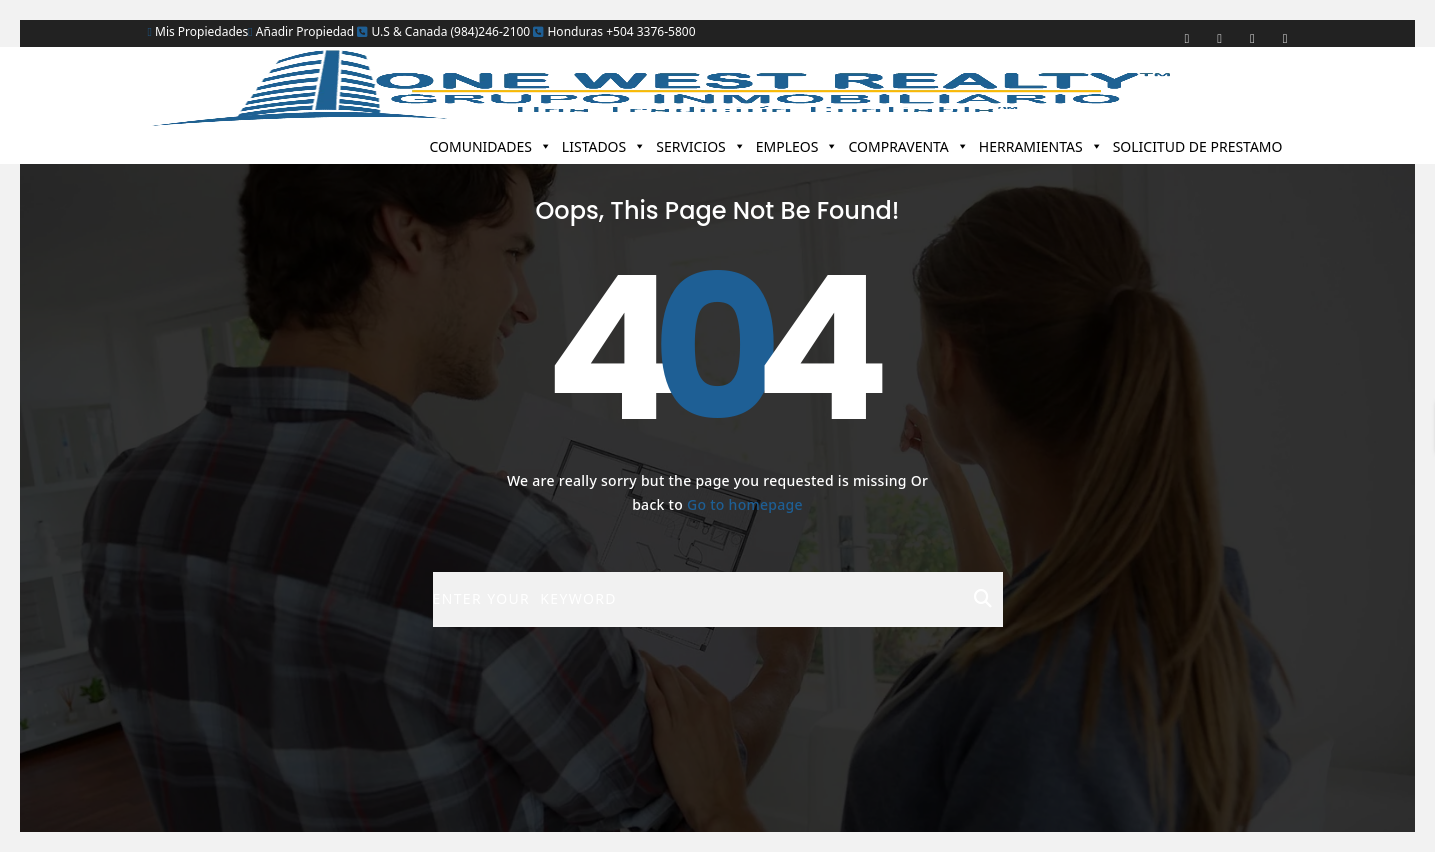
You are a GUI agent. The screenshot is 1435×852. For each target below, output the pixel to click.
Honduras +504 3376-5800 (614, 31)
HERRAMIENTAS (1041, 146)
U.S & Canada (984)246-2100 (443, 31)
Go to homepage (745, 504)
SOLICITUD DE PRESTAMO (1198, 146)
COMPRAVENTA (908, 146)
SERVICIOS (701, 146)
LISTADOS (604, 146)
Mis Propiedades (198, 31)
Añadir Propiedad (301, 31)
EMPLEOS (797, 146)
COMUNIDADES (490, 146)
